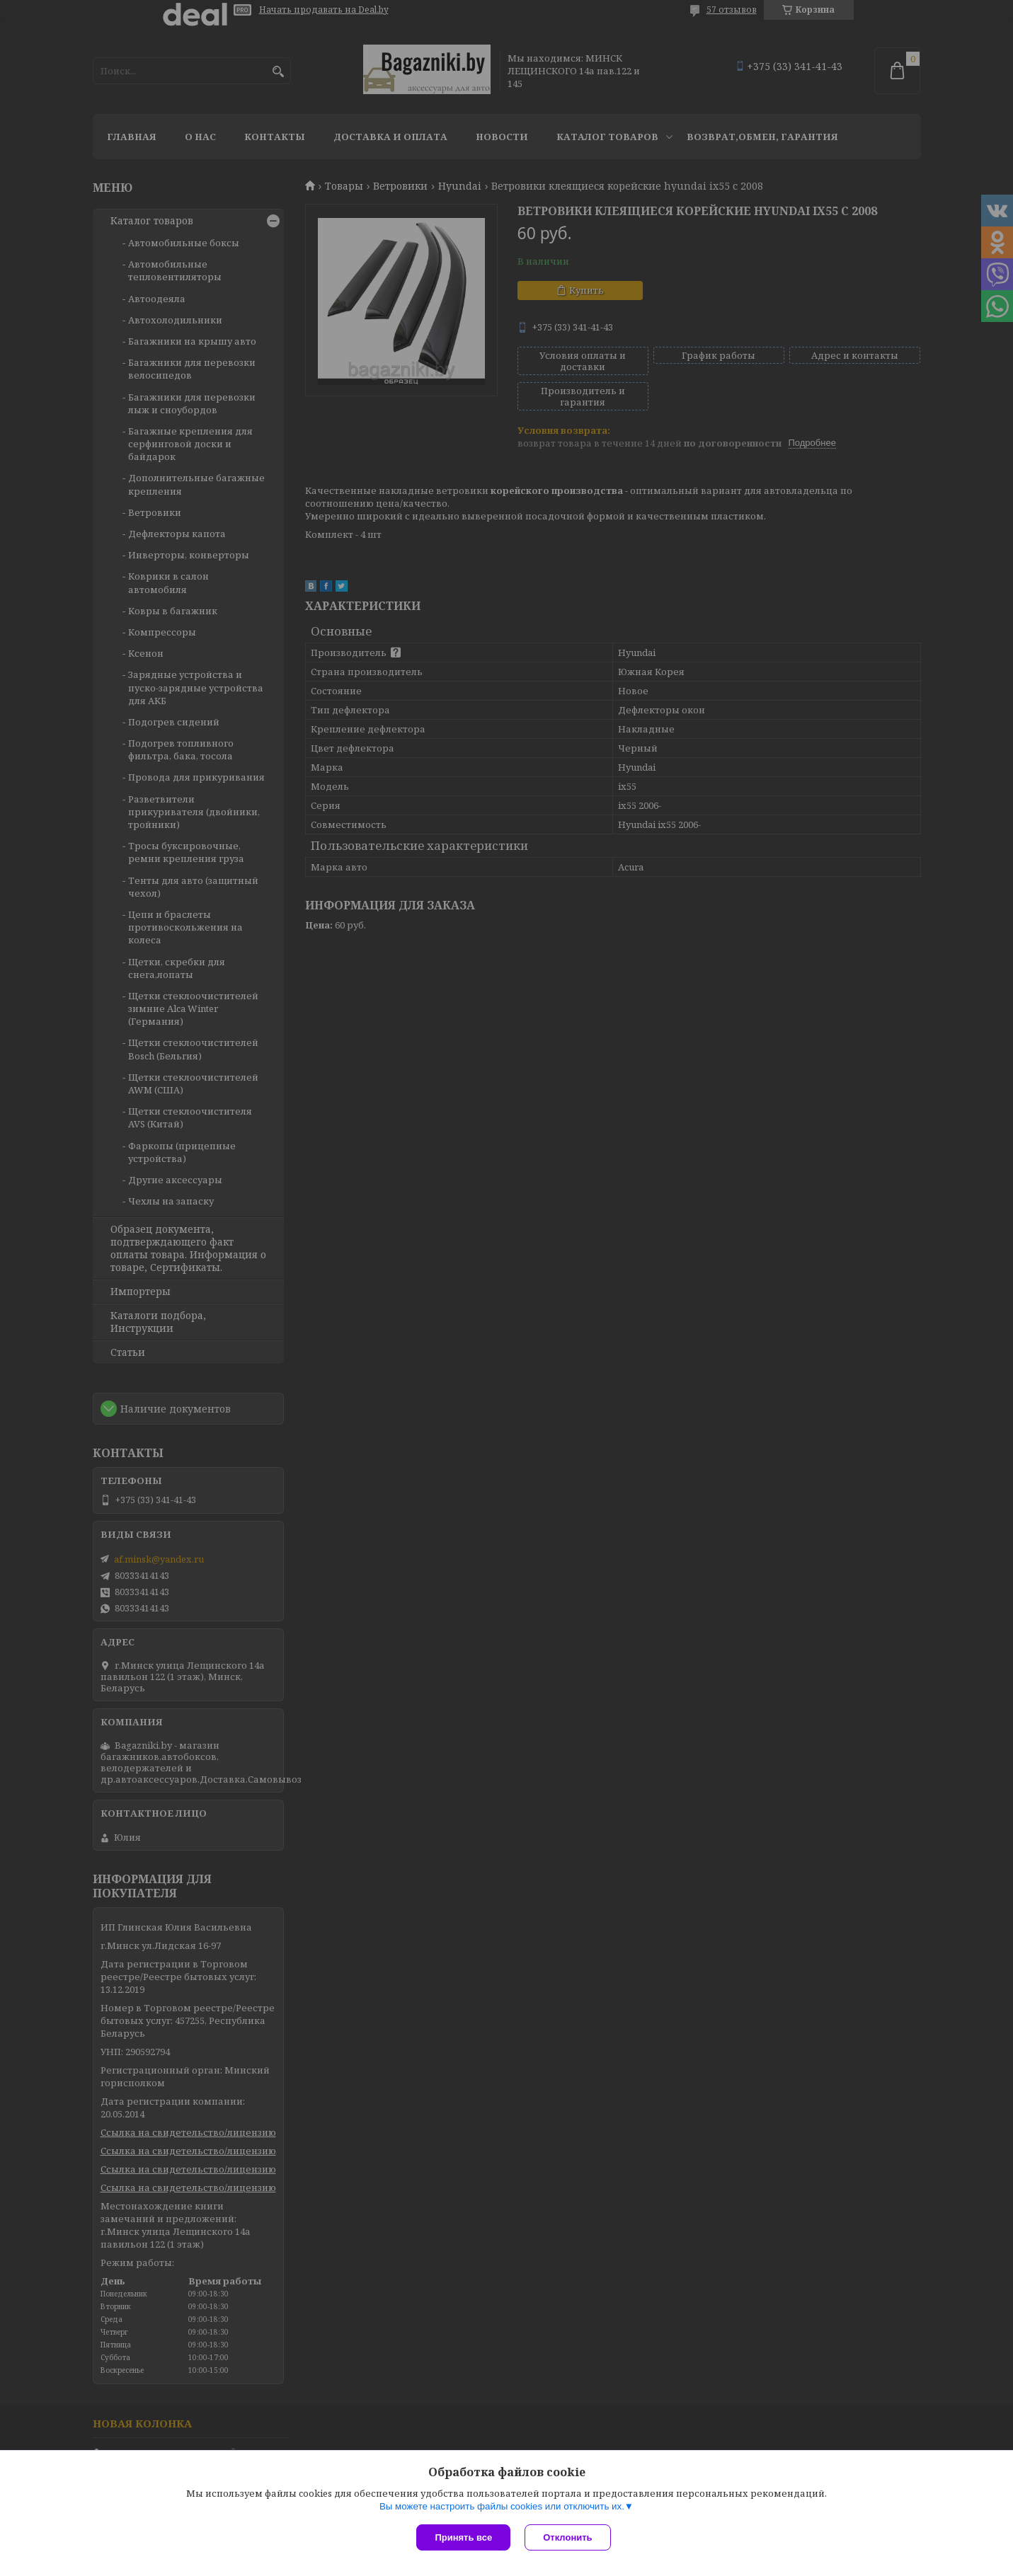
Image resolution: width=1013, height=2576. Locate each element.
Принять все (463, 2537)
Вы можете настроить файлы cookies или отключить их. (501, 2506)
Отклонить (567, 2537)
